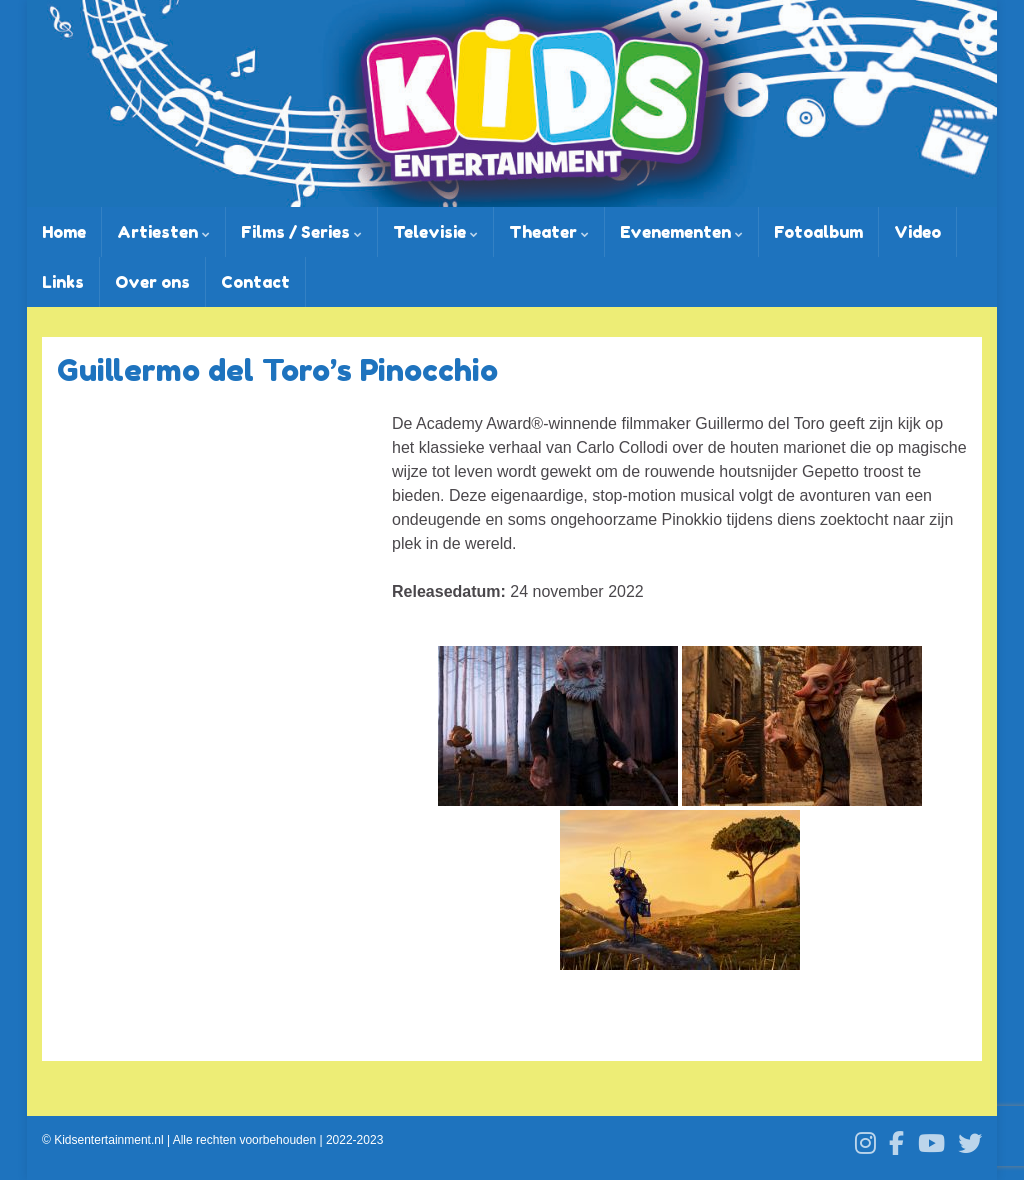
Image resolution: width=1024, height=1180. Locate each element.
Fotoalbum (818, 232)
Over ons (152, 282)
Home (64, 232)
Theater (549, 232)
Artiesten (163, 232)
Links (63, 282)
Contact (255, 282)
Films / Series (301, 232)
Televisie (435, 232)
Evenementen (681, 232)
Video (917, 232)
